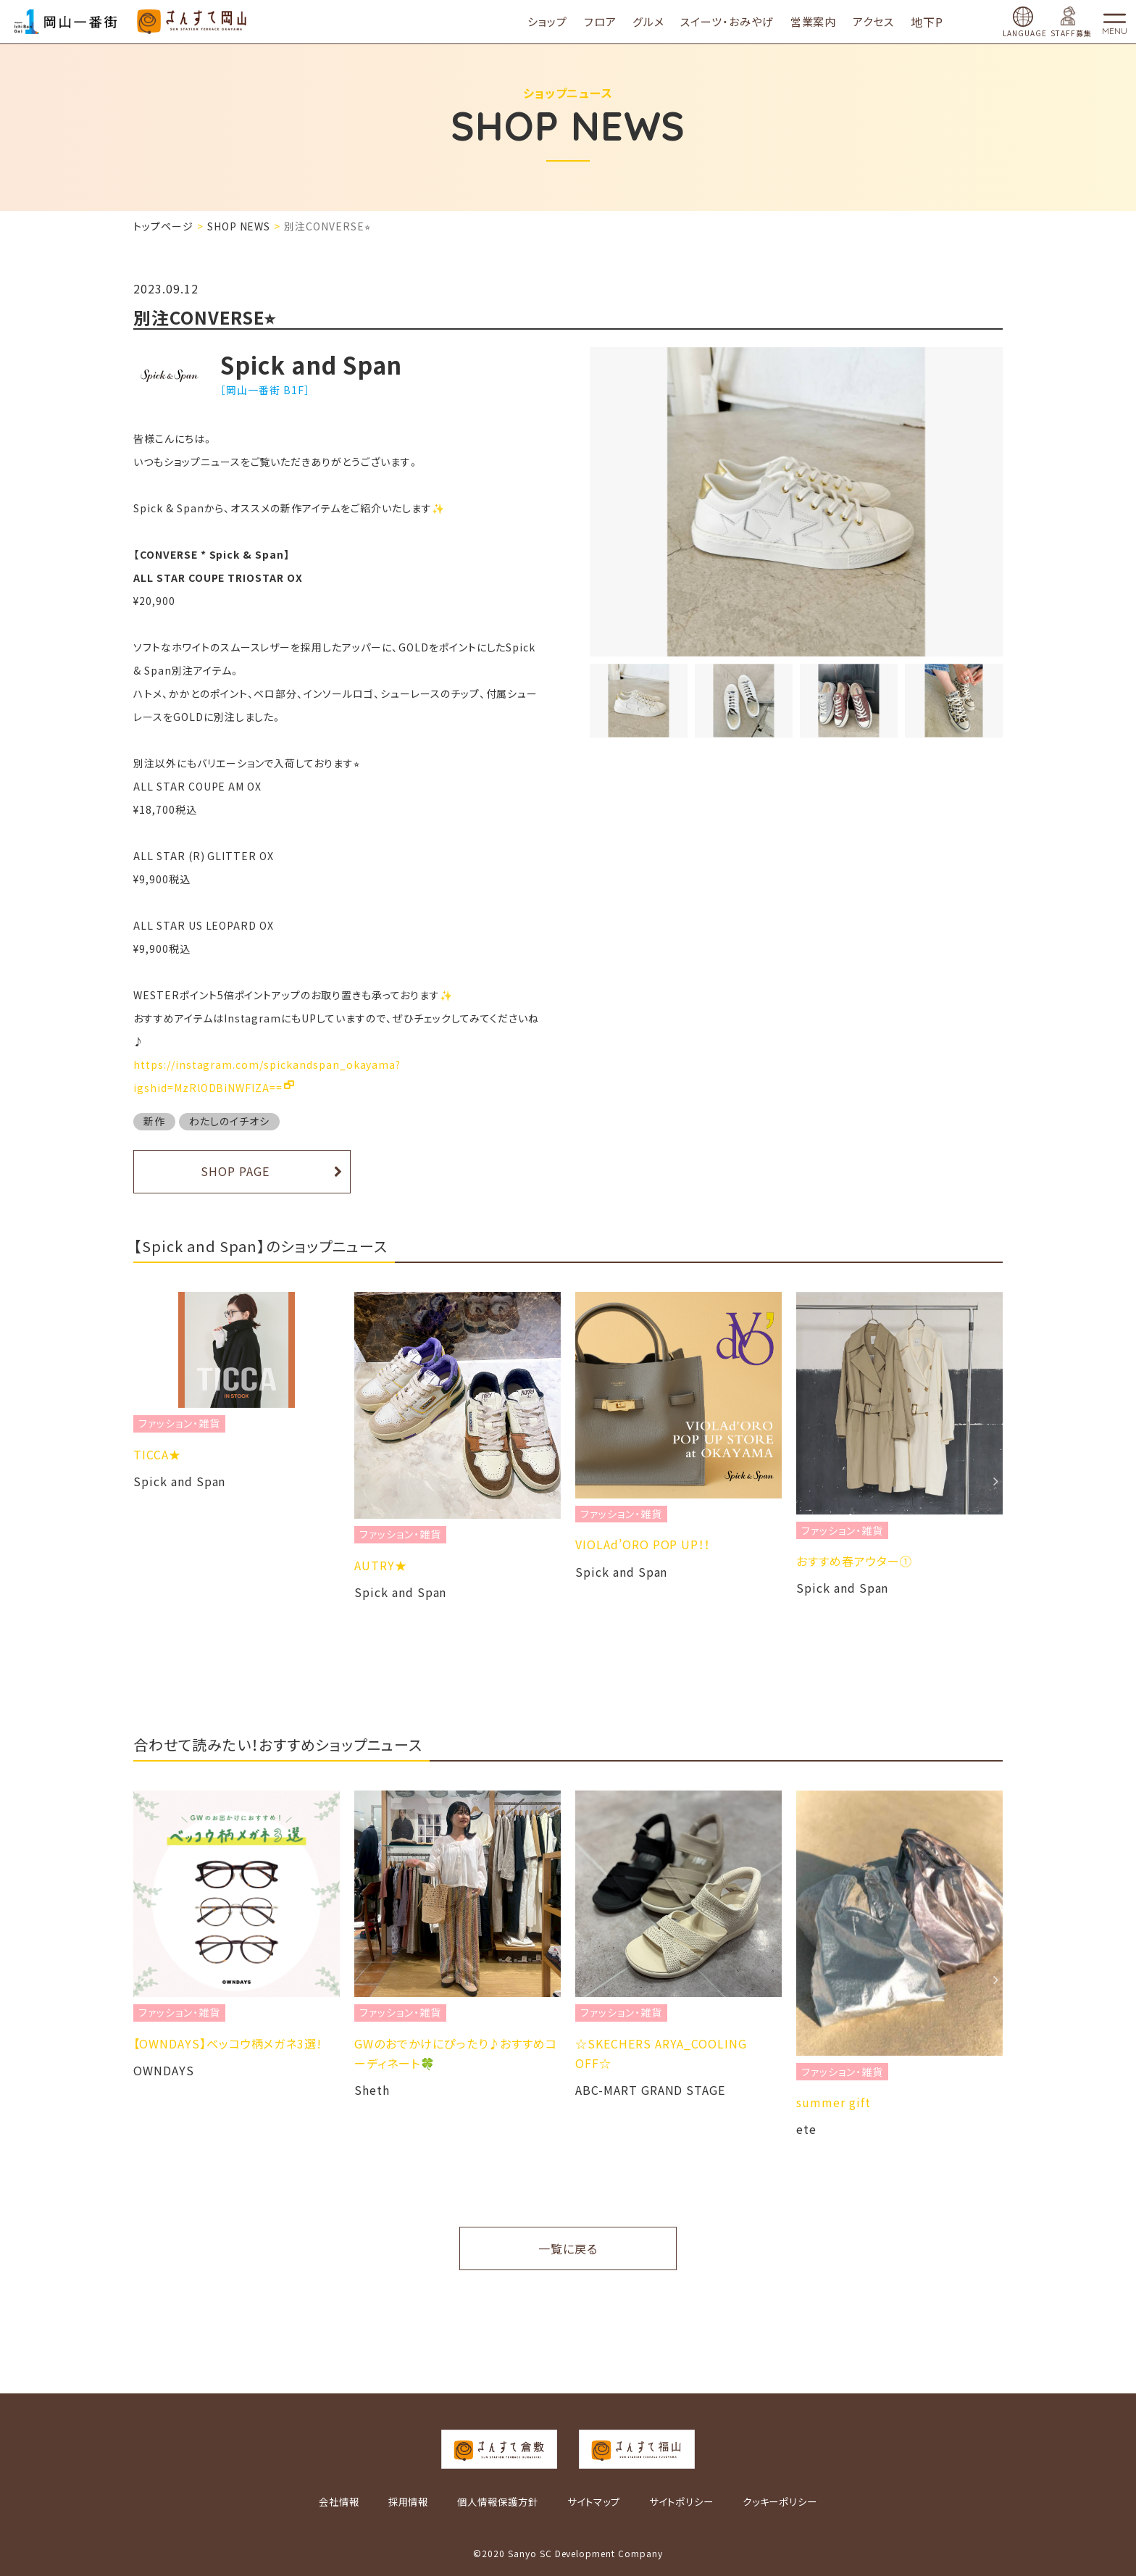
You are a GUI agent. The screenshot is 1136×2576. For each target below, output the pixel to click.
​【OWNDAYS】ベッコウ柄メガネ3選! (448, 2043)
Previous (140, 1481)
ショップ (559, 21)
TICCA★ (378, 1454)
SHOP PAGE (235, 1171)
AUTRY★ (601, 1565)
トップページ (163, 226)
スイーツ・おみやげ (738, 21)
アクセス (885, 21)
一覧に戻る (568, 2248)
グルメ (660, 21)
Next (995, 1481)
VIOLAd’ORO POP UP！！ (863, 1544)
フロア (612, 21)
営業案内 (825, 21)
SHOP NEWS (239, 226)
